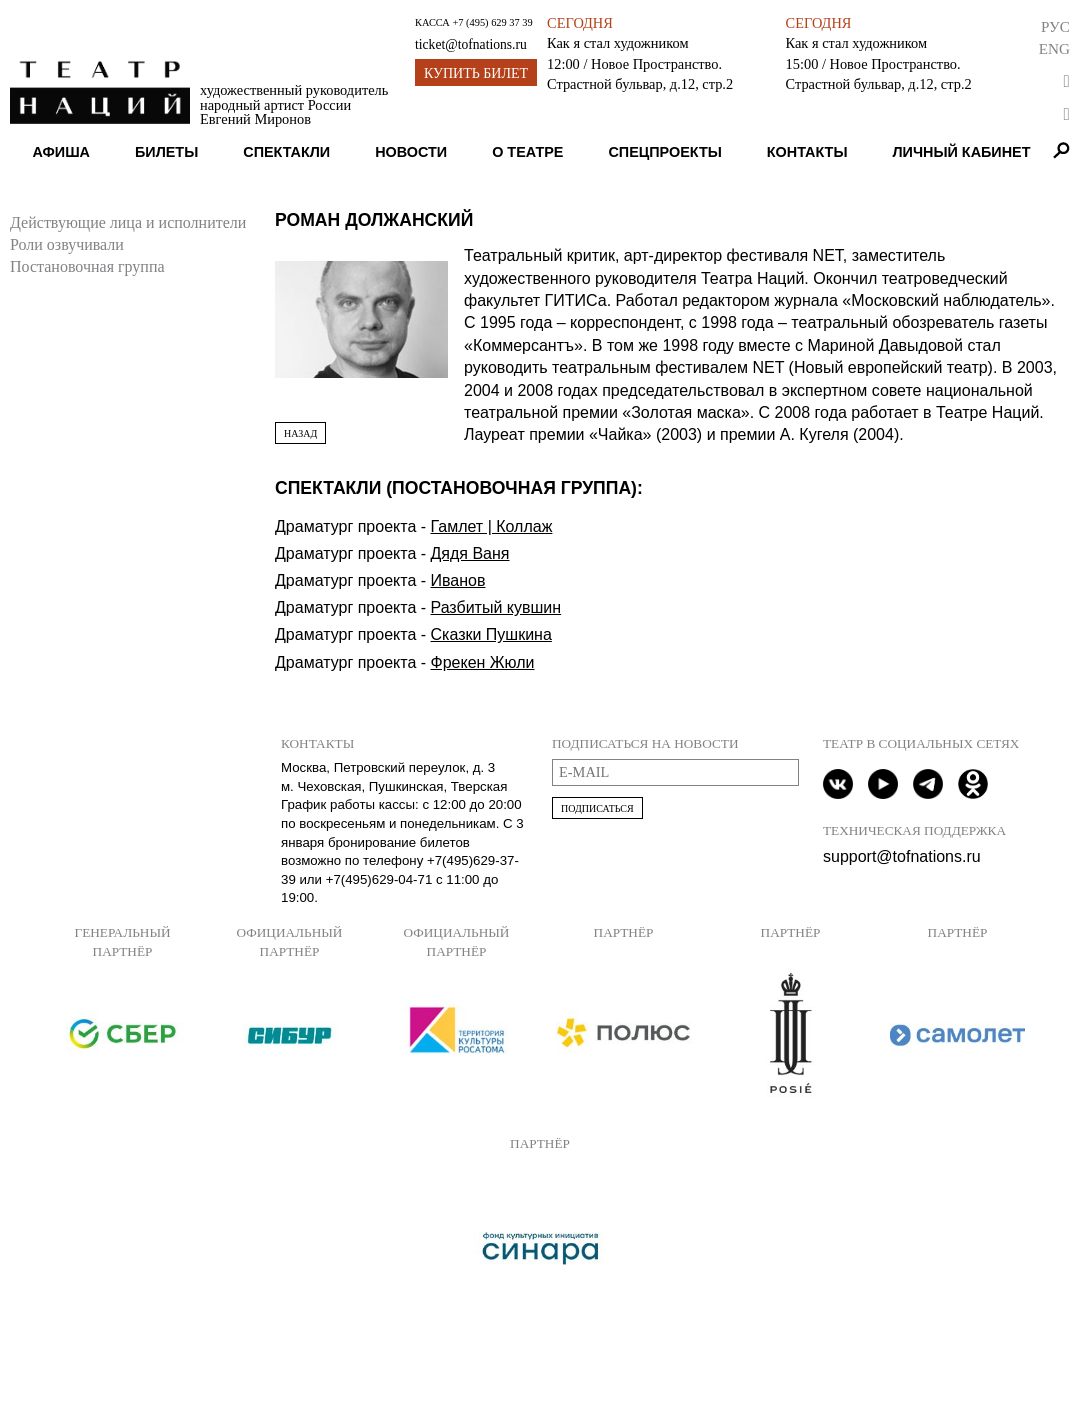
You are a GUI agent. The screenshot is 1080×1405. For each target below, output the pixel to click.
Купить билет (476, 73)
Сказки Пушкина (491, 634)
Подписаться (597, 808)
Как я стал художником (617, 43)
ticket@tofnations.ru (471, 44)
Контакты (807, 152)
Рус (1055, 26)
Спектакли (286, 152)
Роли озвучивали (67, 244)
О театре (527, 152)
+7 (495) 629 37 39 (492, 22)
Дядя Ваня (470, 553)
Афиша (61, 152)
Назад (300, 433)
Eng (1054, 48)
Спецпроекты (664, 152)
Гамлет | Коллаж (492, 526)
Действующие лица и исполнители (128, 222)
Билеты (166, 152)
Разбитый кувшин (496, 607)
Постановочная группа (87, 266)
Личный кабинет (961, 152)
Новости (411, 152)
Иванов (458, 580)
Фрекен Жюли (483, 662)
